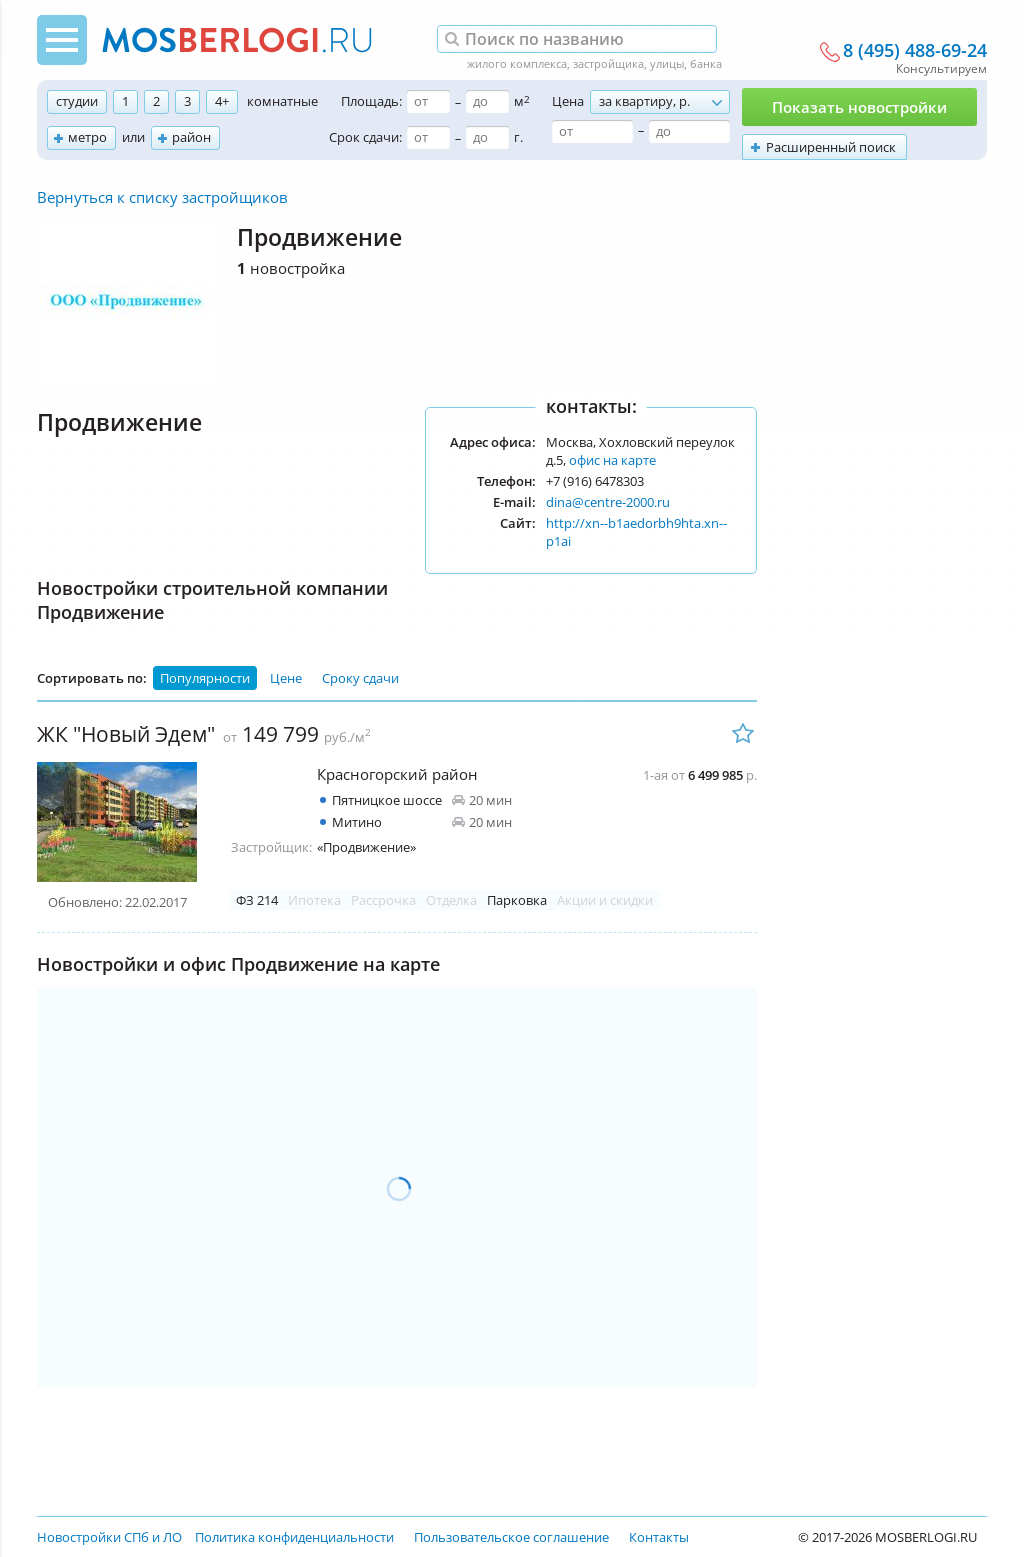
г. (518, 137)
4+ (222, 101)
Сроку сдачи (360, 678)
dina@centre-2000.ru (608, 502)
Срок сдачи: (365, 137)
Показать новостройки (859, 107)
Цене (286, 678)
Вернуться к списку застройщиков (162, 197)
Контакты (659, 1537)
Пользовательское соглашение (511, 1537)
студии (77, 101)
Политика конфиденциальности (294, 1537)
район (191, 137)
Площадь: (371, 101)
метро (87, 137)
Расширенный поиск (831, 147)
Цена (568, 101)
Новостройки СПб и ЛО (109, 1537)
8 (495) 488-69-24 (915, 51)
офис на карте (612, 460)
